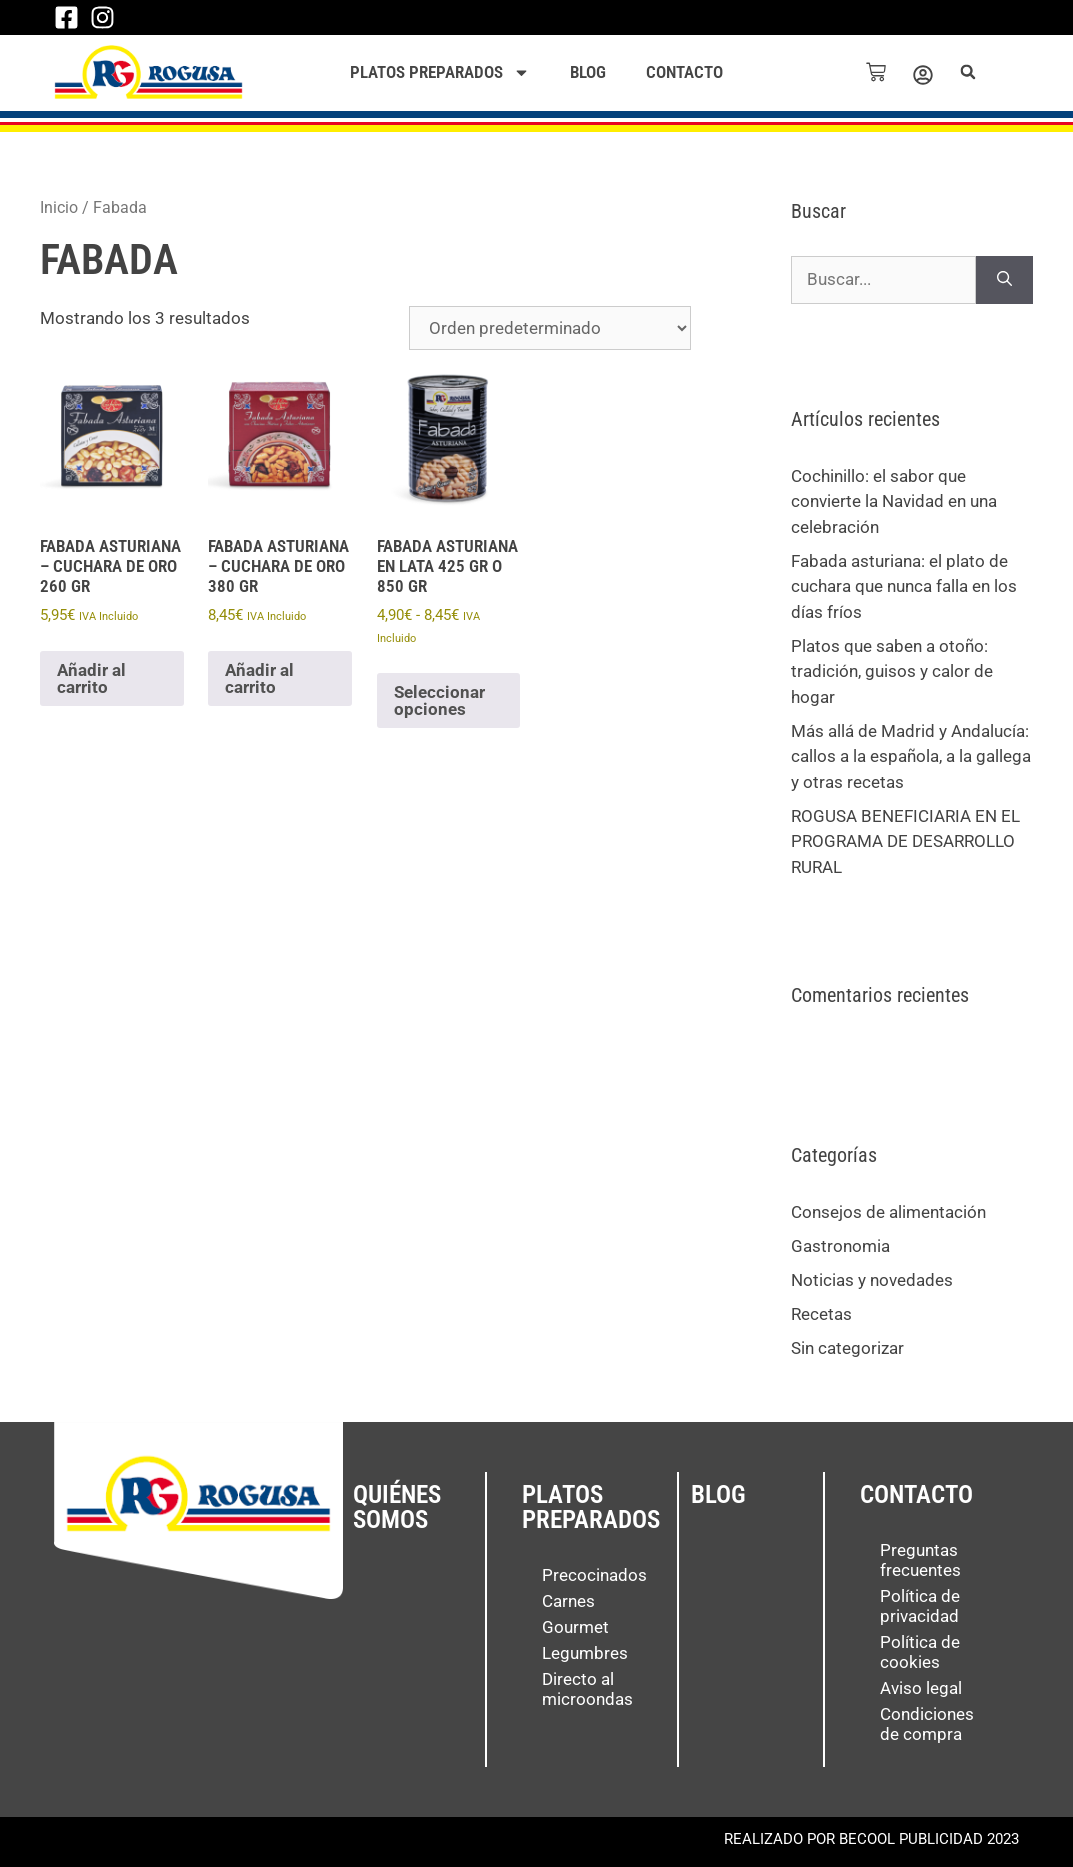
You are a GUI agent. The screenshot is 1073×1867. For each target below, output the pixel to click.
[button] (970, 72)
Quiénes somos (397, 1507)
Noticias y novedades (872, 1280)
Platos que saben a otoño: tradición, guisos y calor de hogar (892, 671)
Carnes (568, 1601)
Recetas (821, 1314)
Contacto (684, 72)
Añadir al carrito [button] (91, 678)
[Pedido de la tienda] (550, 328)
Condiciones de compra (927, 1724)
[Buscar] (1004, 280)
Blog (588, 72)
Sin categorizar (847, 1348)
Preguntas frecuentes (920, 1560)
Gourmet (575, 1627)
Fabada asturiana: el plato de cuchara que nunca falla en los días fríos (904, 586)
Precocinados (594, 1575)
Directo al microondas (587, 1689)
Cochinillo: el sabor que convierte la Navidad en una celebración (894, 501)
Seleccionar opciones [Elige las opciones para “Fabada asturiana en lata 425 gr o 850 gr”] (439, 700)
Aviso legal (921, 1688)
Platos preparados (440, 72)
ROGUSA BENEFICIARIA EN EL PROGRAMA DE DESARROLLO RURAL (905, 841)
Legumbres (585, 1653)
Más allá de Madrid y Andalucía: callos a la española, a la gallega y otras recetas (911, 756)
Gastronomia (840, 1246)
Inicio (59, 207)
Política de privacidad (920, 1606)
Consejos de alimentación (888, 1212)
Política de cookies (920, 1652)
